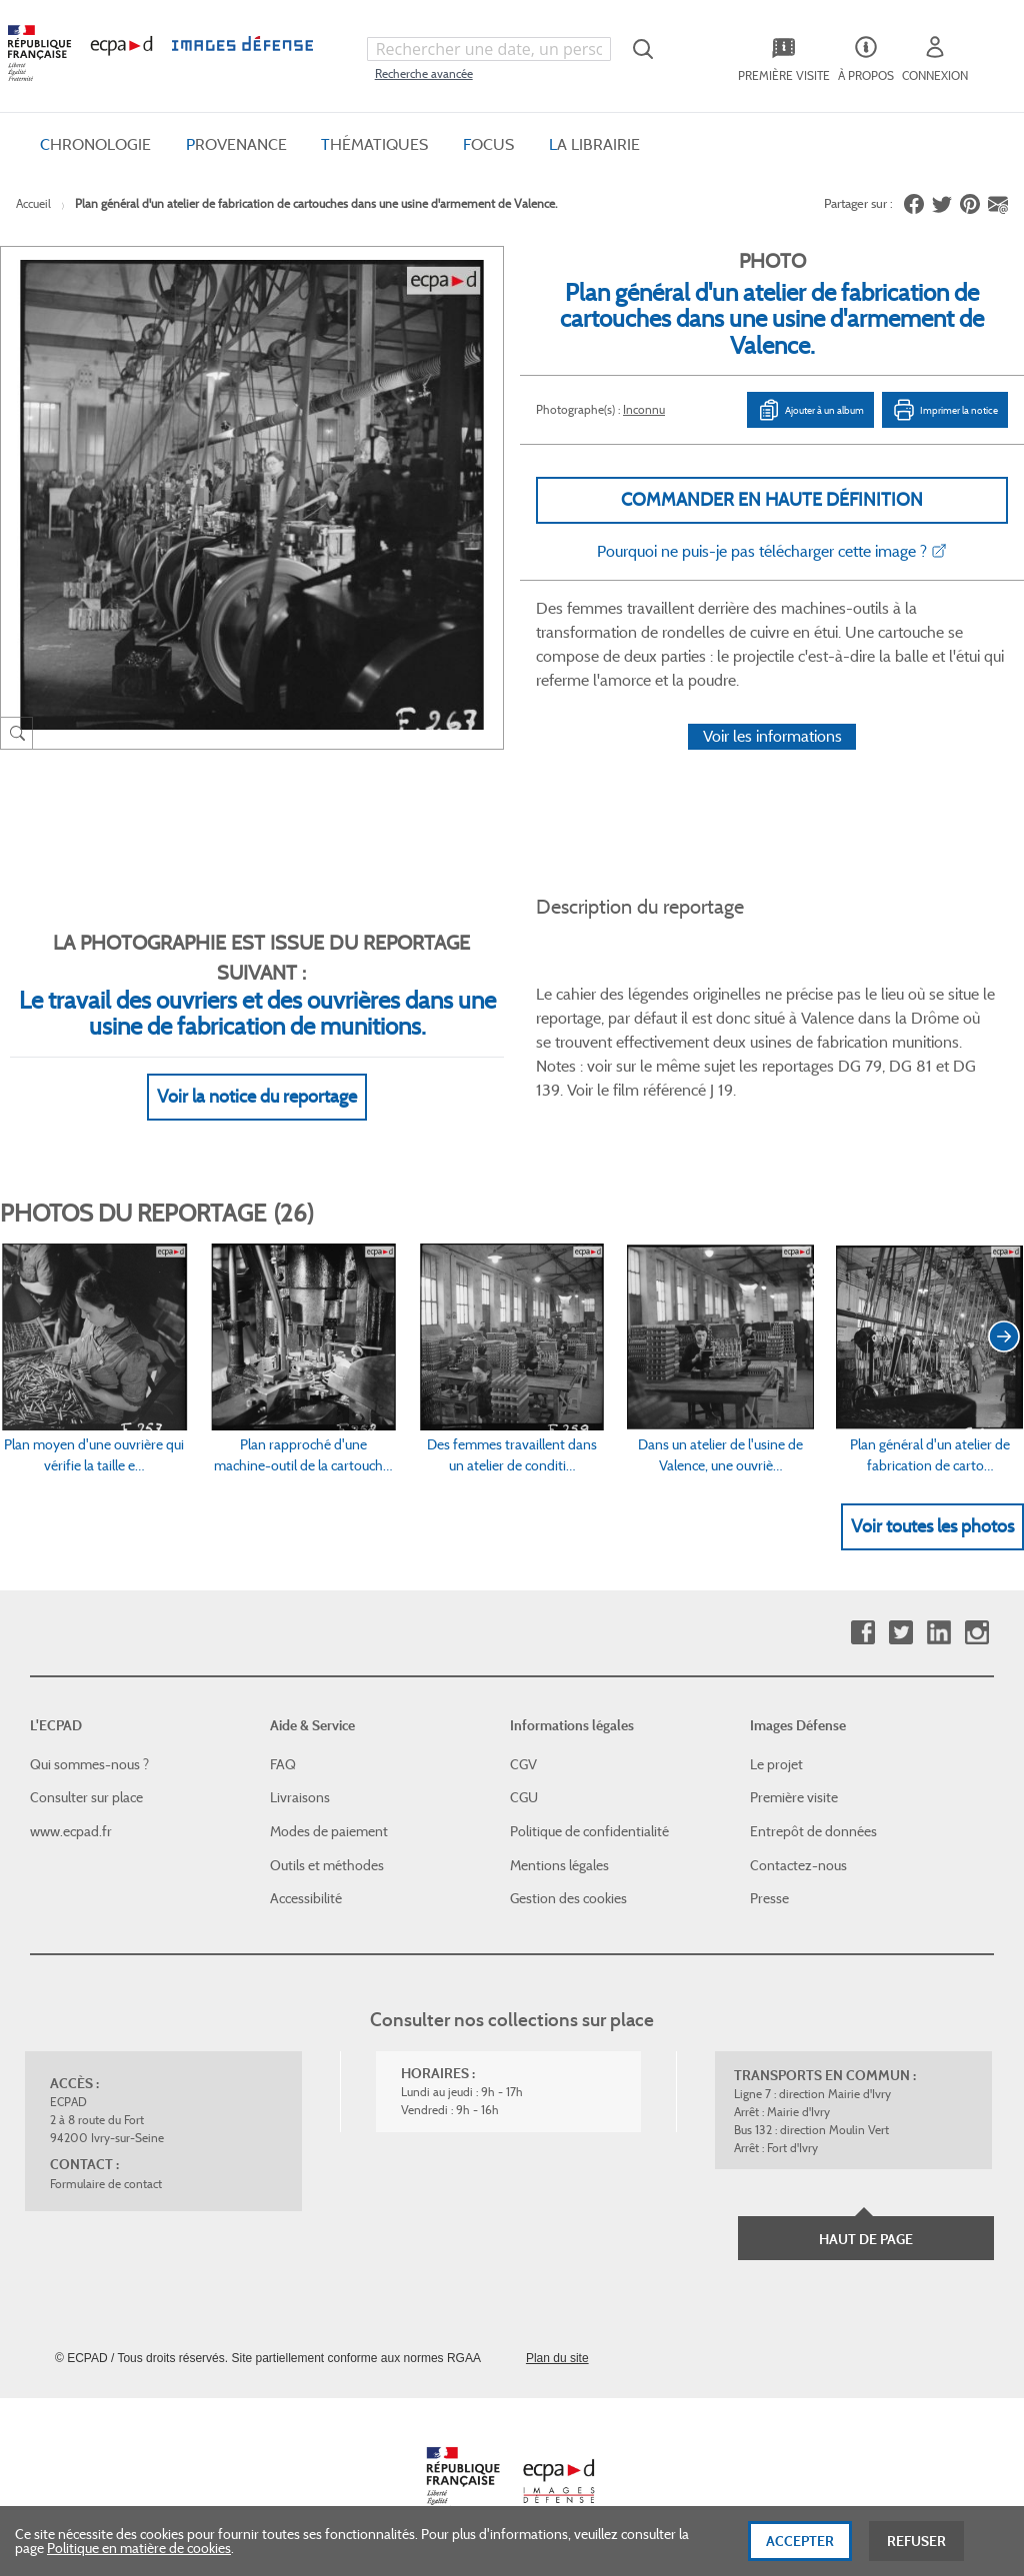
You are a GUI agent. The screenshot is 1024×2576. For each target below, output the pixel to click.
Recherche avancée (424, 73)
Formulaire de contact (106, 2183)
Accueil (33, 203)
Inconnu (644, 409)
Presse (769, 1898)
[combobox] (489, 49)
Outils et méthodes (327, 1865)
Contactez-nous (798, 1865)
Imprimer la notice (945, 410)
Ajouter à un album (810, 410)
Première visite (794, 1797)
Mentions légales (559, 1865)
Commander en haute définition (772, 500)
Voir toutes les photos (932, 1526)
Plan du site (557, 2358)
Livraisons (300, 1797)
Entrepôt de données (813, 1831)
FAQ (283, 1764)
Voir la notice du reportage (257, 1097)
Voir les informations (772, 736)
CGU (524, 1797)
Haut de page (866, 2239)
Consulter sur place (86, 1797)
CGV (523, 1764)
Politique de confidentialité (589, 1831)
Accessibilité (306, 1898)
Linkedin (938, 1632)
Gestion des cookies (568, 1898)
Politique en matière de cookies (139, 2560)
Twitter (900, 1632)
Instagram (976, 1632)
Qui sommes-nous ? (89, 1764)
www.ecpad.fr (71, 1831)
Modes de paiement (329, 1831)
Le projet (776, 1764)
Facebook (862, 1632)
